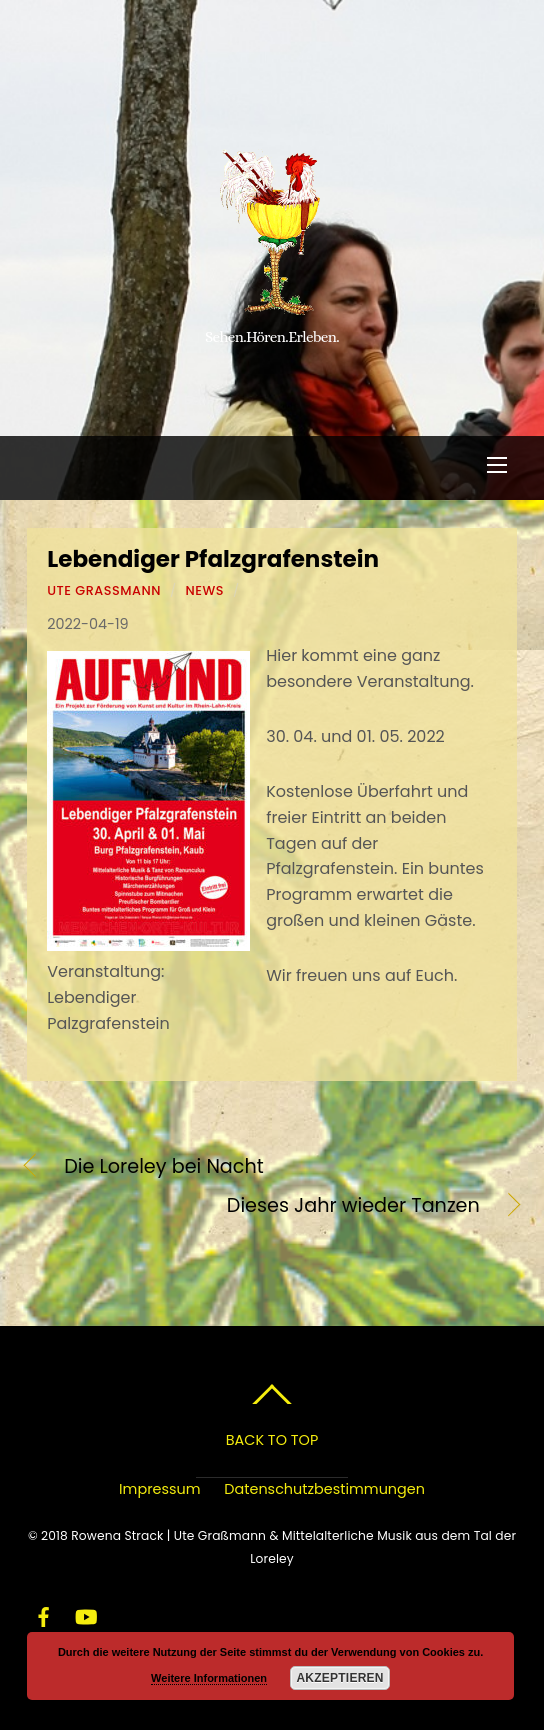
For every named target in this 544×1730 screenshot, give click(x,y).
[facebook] (44, 1614)
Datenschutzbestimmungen (324, 1489)
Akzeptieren (339, 1678)
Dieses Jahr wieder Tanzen (253, 1206)
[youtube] (85, 1614)
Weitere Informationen (209, 1678)
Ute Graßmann (104, 590)
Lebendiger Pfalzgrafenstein (213, 559)
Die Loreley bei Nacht (164, 1167)
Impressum (159, 1489)
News (204, 590)
